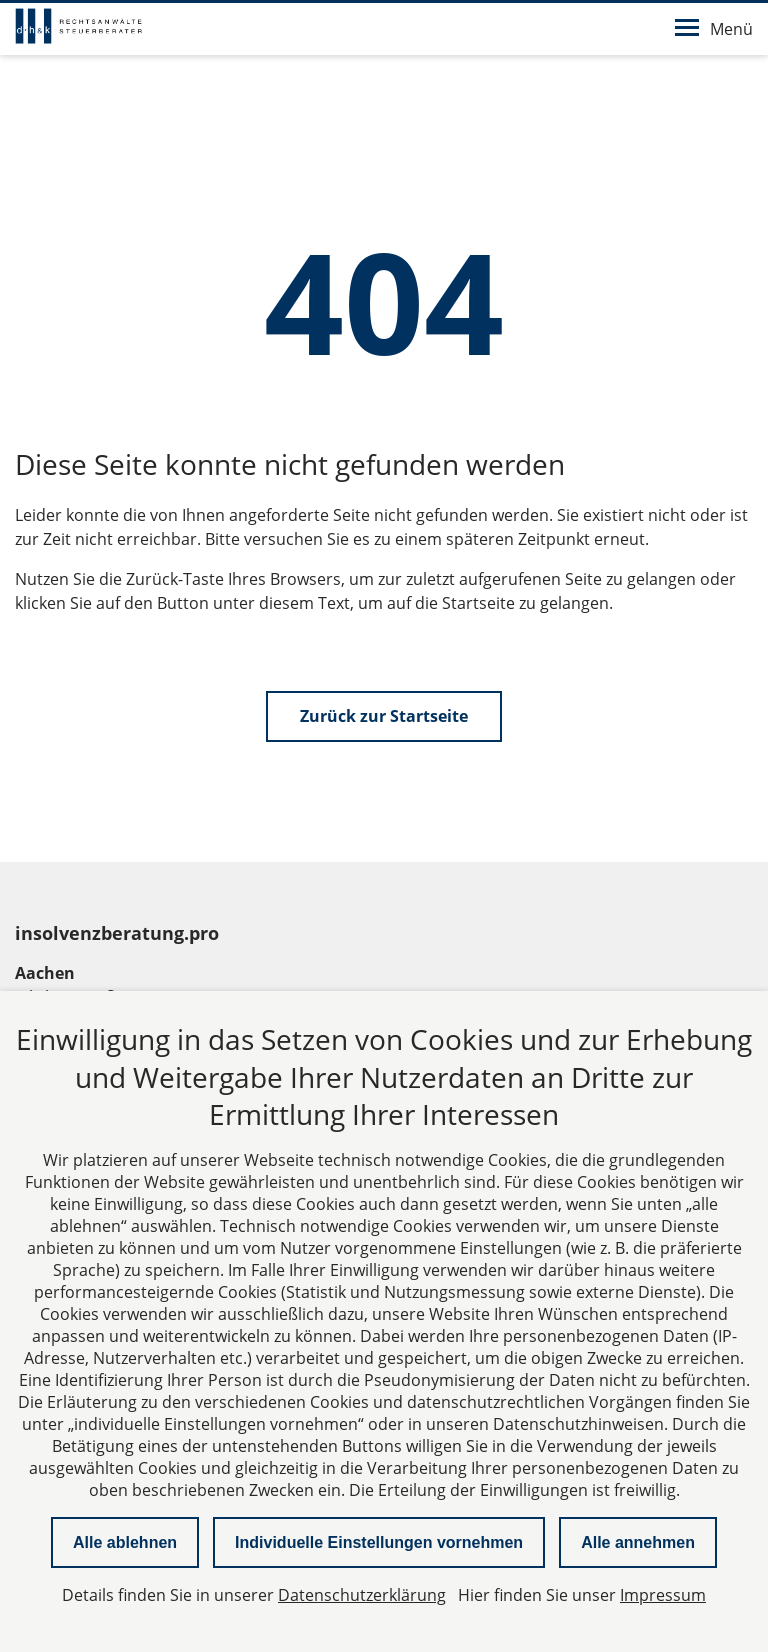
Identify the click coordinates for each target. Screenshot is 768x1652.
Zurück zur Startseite (384, 716)
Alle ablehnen (125, 1542)
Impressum (663, 1595)
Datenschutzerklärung (362, 1595)
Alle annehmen (638, 1542)
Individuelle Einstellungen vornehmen (379, 1542)
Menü (714, 29)
